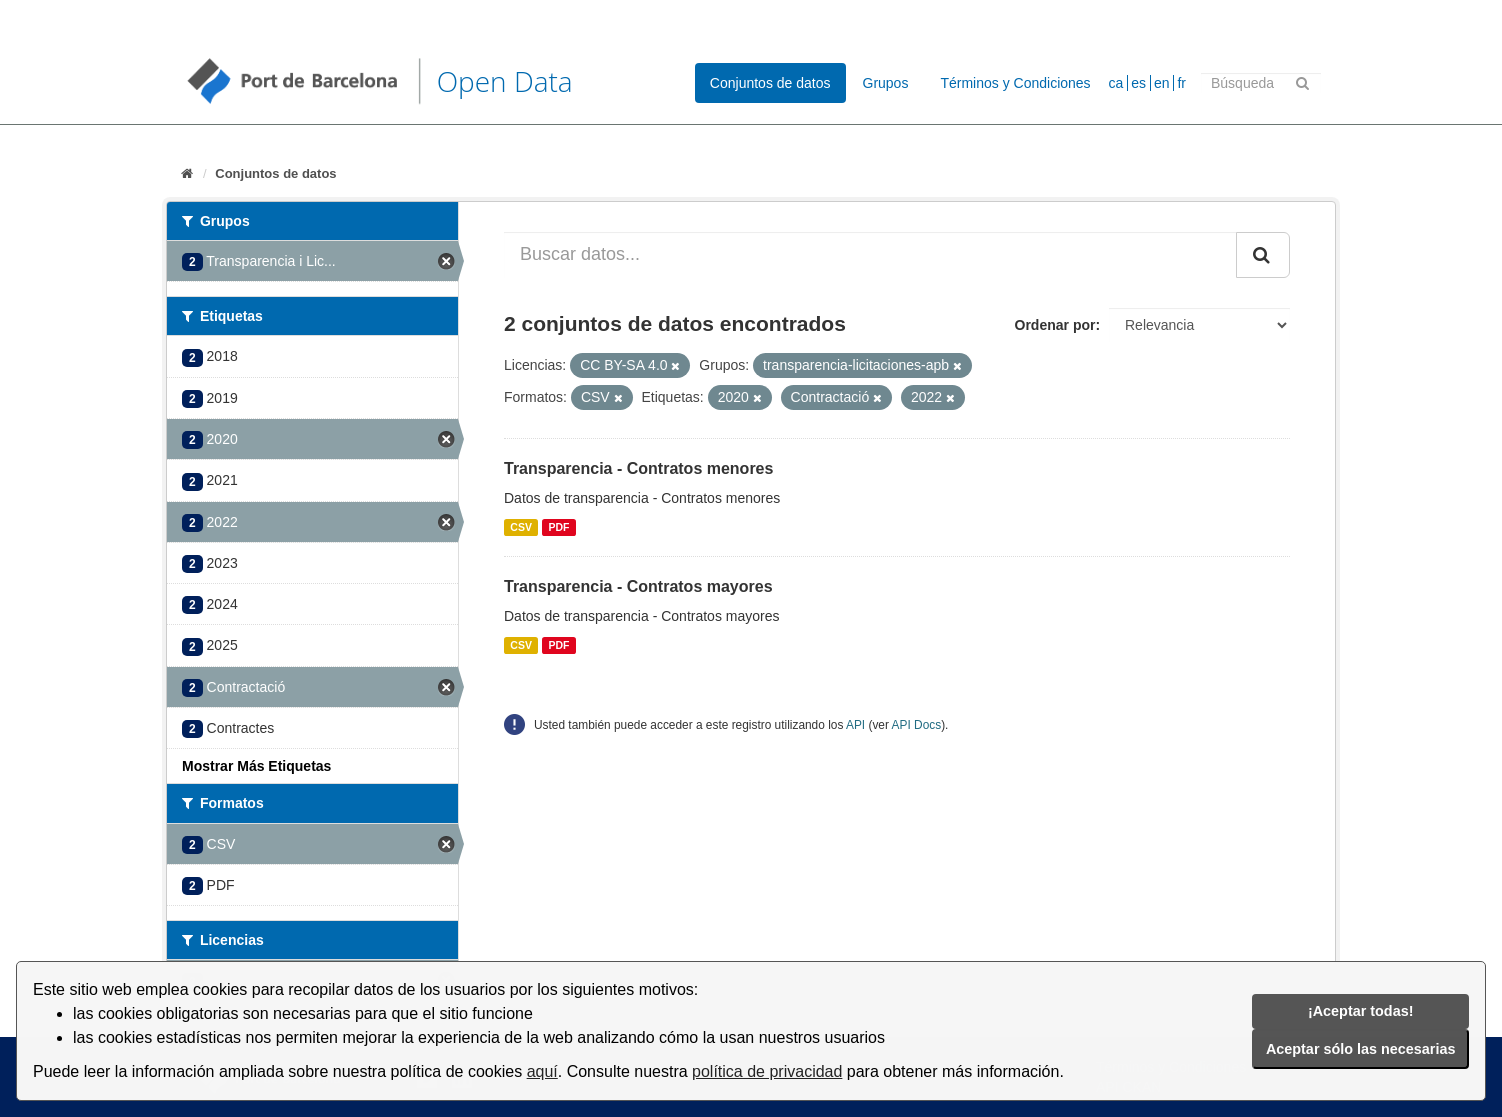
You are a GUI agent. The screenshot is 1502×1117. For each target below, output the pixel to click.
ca (1116, 83)
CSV (521, 527)
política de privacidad (767, 1071)
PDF (558, 527)
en (1162, 83)
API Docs (917, 725)
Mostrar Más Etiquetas (256, 766)
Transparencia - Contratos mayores (638, 586)
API (855, 725)
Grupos (886, 83)
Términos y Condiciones (1015, 83)
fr (1181, 83)
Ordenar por (1055, 325)
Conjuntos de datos (770, 83)
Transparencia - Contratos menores (638, 468)
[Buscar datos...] (870, 255)
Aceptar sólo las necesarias (1361, 1049)
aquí (542, 1071)
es (1138, 83)
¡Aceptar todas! (1361, 1011)
